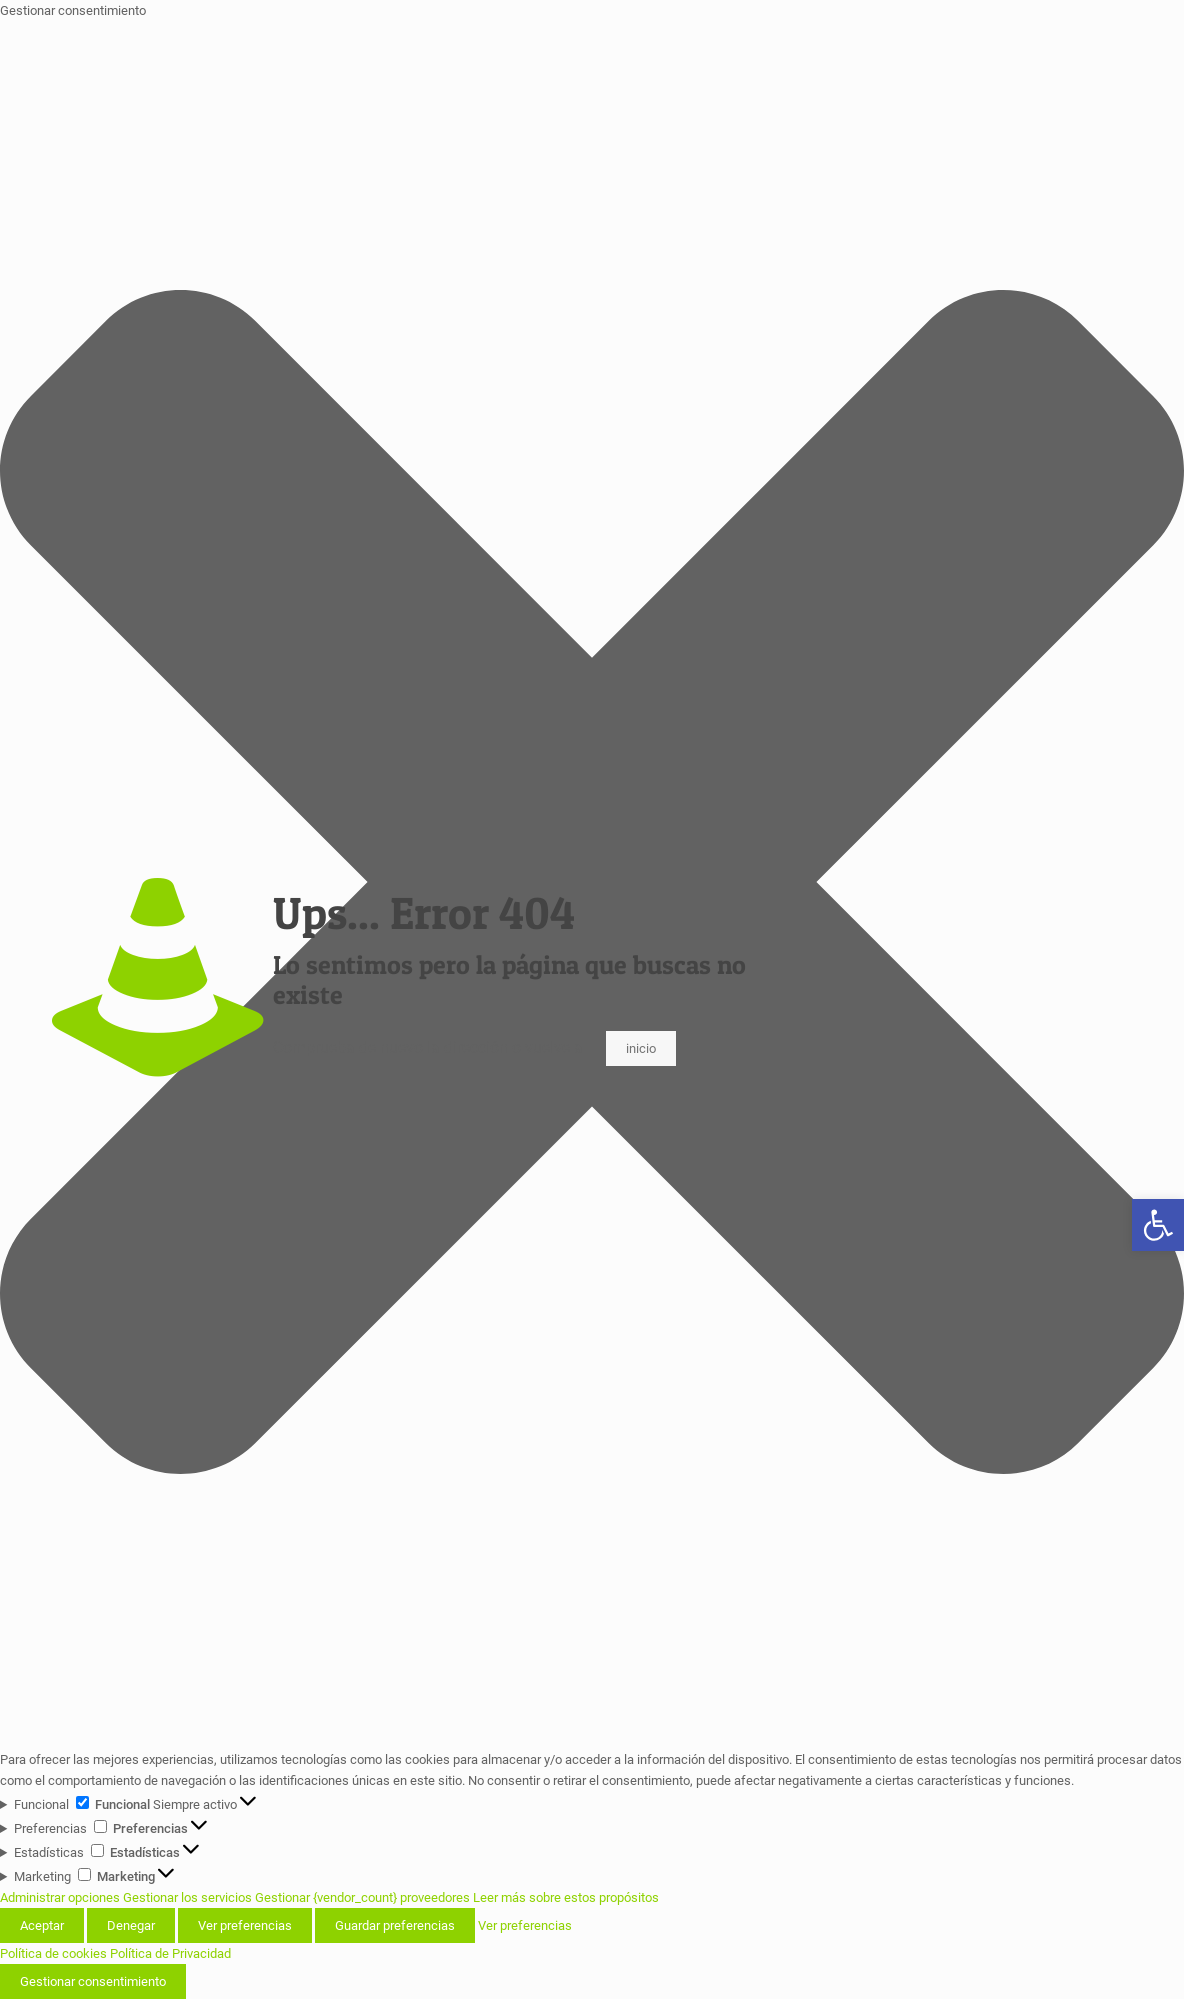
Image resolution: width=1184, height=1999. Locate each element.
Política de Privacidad (170, 1953)
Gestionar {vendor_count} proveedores (362, 1897)
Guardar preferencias (395, 1925)
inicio (641, 1048)
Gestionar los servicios (187, 1897)
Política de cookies (53, 1953)
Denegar (131, 1925)
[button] (1158, 1225)
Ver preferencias (245, 1925)
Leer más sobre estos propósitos (566, 1897)
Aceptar (42, 1925)
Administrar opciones (60, 1897)
